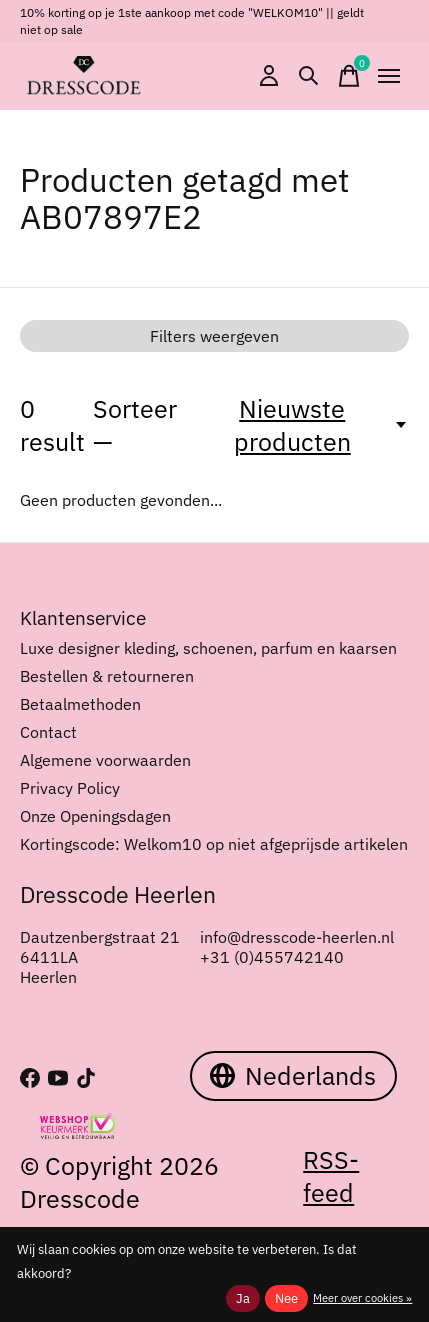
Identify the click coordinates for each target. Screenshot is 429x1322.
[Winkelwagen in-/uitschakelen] (349, 76)
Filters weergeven (214, 336)
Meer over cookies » (362, 1298)
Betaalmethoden (80, 704)
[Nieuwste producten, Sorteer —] (303, 425)
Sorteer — (135, 425)
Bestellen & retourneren (107, 676)
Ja (243, 1298)
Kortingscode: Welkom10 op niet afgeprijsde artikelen (214, 844)
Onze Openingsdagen (95, 816)
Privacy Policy (70, 788)
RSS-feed (331, 1176)
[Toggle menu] (389, 76)
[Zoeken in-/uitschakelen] (309, 76)
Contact (48, 732)
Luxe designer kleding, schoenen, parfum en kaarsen (208, 648)
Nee (286, 1298)
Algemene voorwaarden (105, 760)
